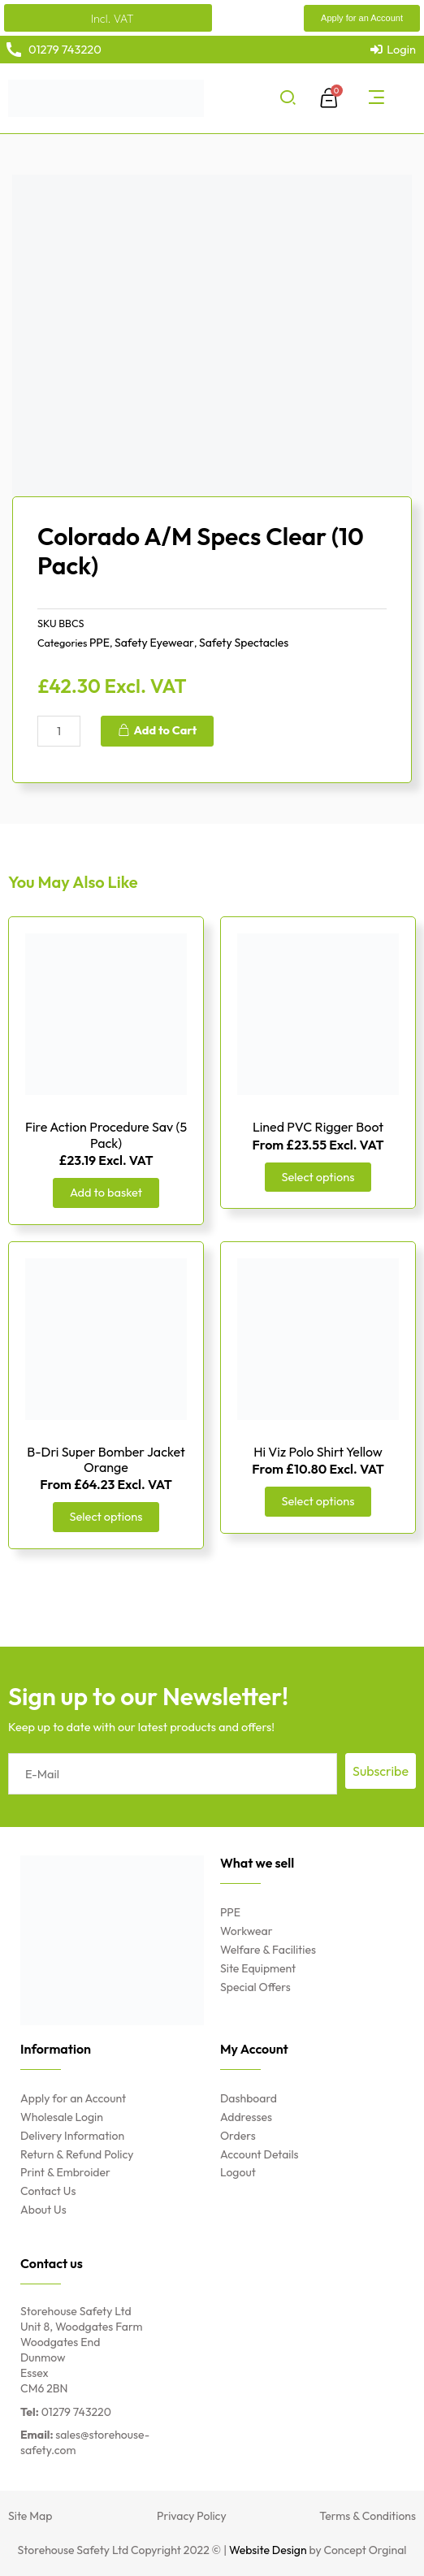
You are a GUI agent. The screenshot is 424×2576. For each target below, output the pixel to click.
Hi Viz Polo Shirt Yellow (318, 1452)
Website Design (268, 2550)
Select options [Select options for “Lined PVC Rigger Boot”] (318, 1176)
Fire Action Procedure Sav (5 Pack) (106, 1134)
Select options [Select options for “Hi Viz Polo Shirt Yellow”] (318, 1501)
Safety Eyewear (154, 642)
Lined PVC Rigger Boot (318, 1127)
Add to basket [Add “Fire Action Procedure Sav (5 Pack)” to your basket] (106, 1192)
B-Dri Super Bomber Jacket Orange (106, 1459)
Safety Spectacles (243, 642)
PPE (99, 642)
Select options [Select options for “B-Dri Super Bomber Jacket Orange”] (106, 1516)
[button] (362, 18)
